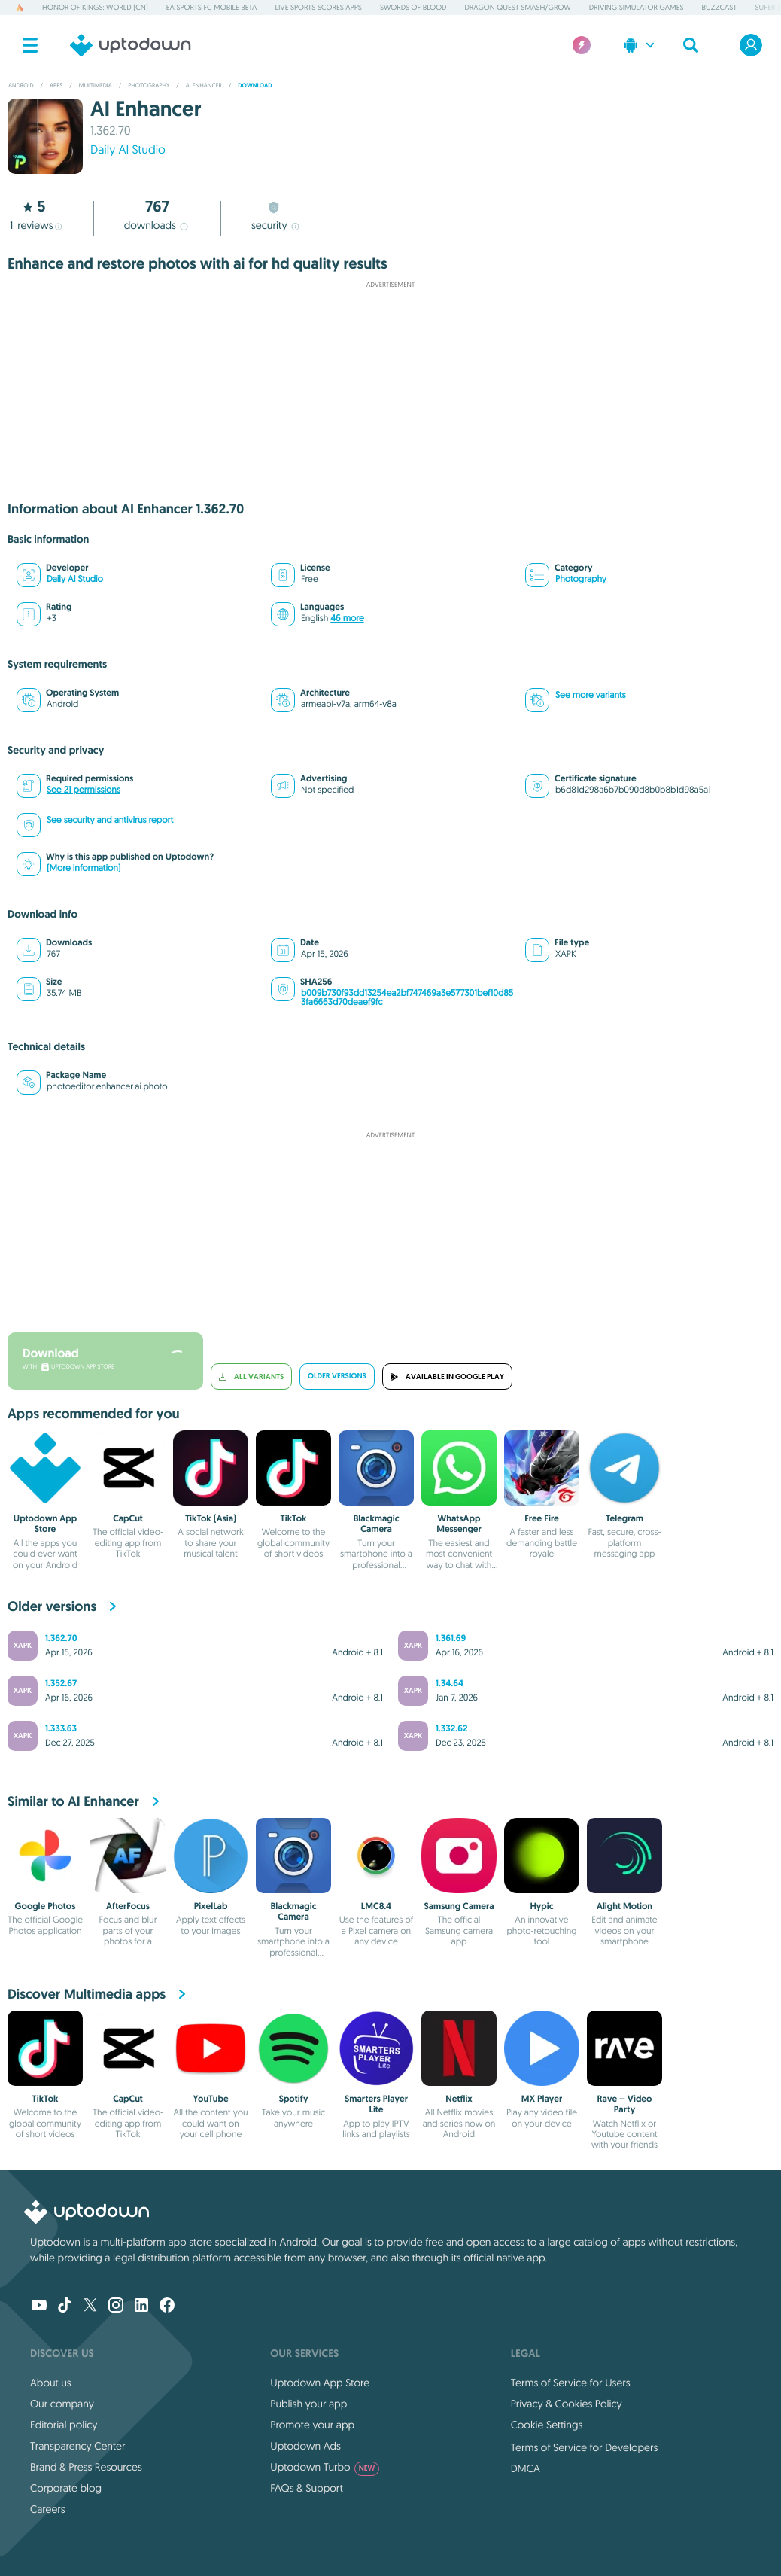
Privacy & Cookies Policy (566, 2403)
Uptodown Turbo (324, 2467)
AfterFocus (128, 1906)
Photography (580, 579)
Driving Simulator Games (636, 7)
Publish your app (308, 2403)
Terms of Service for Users (571, 2382)
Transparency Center (78, 2446)
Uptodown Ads (305, 2446)
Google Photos (45, 1906)
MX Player (542, 2099)
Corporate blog (66, 2488)
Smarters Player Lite (376, 2104)
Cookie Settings (547, 2424)
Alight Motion (624, 1906)
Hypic (541, 1906)
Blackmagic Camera (376, 1523)
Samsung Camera (459, 1906)
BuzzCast (719, 7)
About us (50, 2382)
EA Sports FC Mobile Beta (211, 7)
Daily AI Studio (128, 149)
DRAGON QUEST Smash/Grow (517, 7)
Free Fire (541, 1518)
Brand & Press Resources (86, 2467)
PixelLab (211, 1906)
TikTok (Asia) (210, 1518)
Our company (62, 2403)
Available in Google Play (447, 1376)
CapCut (128, 1518)
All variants (251, 1376)
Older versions (337, 1376)
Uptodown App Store (45, 1523)
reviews (35, 225)
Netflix (458, 2099)
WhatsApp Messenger (459, 1523)
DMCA (525, 2468)
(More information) (83, 868)
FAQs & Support (306, 2488)
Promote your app (312, 2424)
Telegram (624, 1518)
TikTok (294, 1518)
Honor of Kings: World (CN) (95, 7)
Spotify (293, 2099)
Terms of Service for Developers (584, 2447)
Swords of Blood (413, 7)
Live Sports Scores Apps (318, 7)
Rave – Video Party (624, 2104)
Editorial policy (63, 2424)
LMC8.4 (376, 1906)
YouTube (210, 2099)
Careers (47, 2509)
